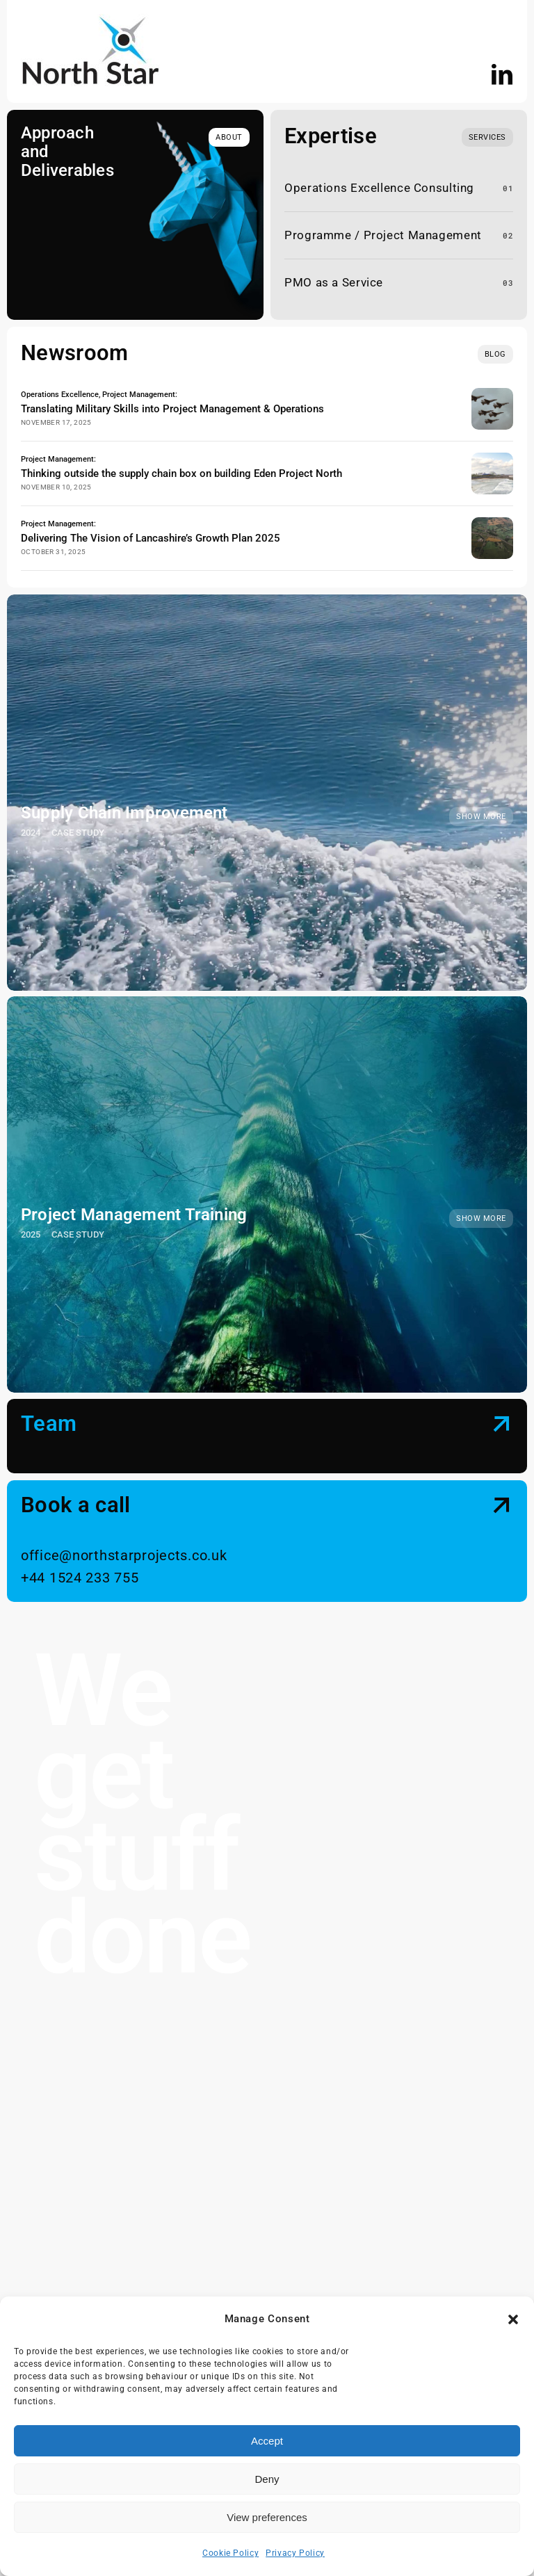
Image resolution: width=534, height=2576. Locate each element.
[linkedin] (502, 74)
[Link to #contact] (501, 1491)
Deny (266, 2479)
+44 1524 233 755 (79, 1564)
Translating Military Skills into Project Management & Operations (172, 406)
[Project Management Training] (267, 1180)
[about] (229, 137)
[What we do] (487, 137)
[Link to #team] (501, 1409)
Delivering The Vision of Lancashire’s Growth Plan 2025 (150, 526)
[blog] (495, 354)
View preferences (267, 2517)
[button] (513, 2319)
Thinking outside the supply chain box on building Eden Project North (181, 466)
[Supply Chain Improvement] (267, 778)
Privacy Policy (295, 2553)
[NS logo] (90, 19)
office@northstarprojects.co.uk (124, 1542)
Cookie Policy (230, 2553)
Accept (267, 2441)
